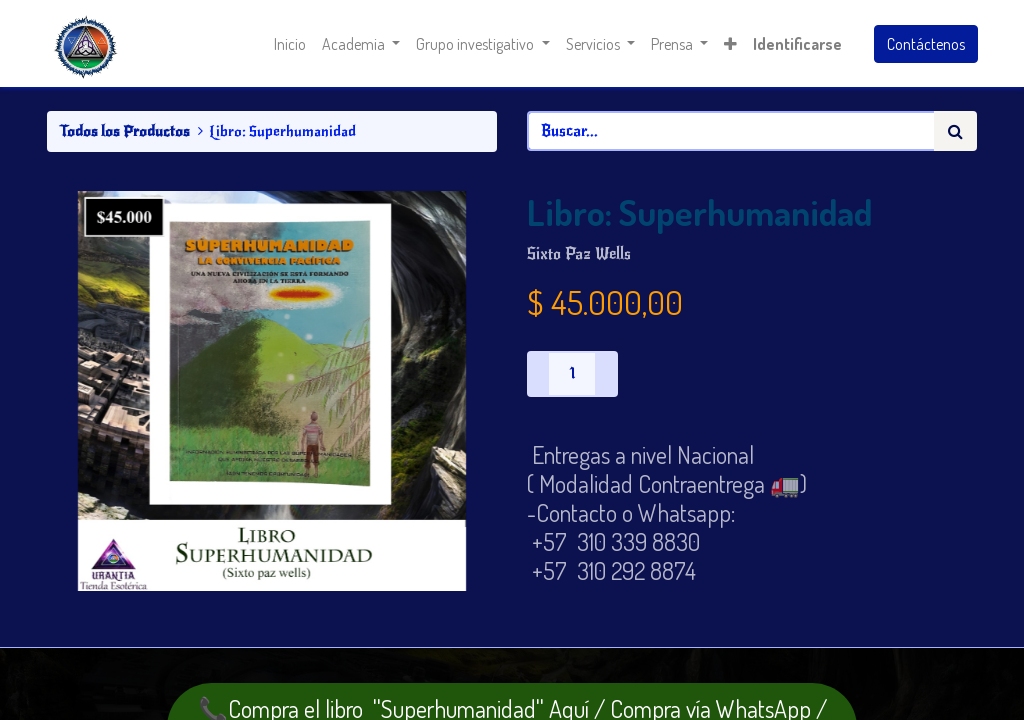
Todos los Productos (124, 131)
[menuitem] (290, 44)
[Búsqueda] (955, 131)
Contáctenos (925, 44)
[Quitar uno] (538, 374)
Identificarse (796, 44)
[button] (729, 44)
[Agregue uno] (606, 374)
